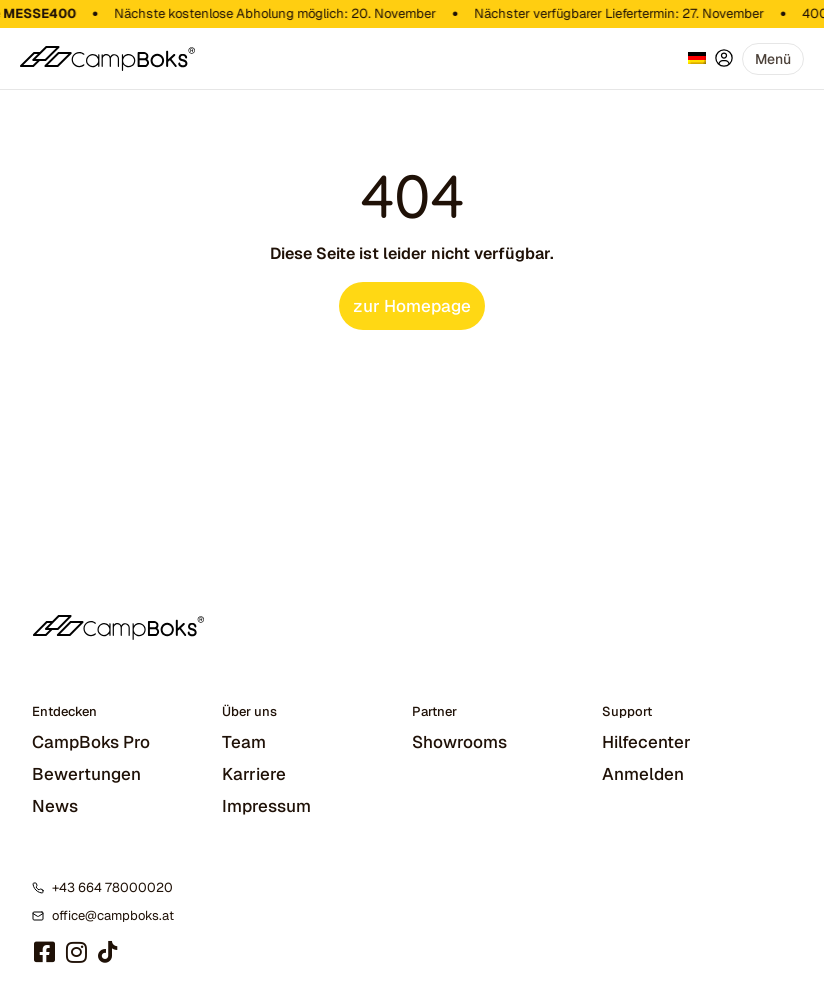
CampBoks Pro (91, 742)
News (55, 806)
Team (244, 742)
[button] (773, 59)
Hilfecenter (646, 742)
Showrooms (459, 742)
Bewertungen (86, 774)
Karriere (254, 774)
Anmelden (643, 774)
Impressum (266, 806)
